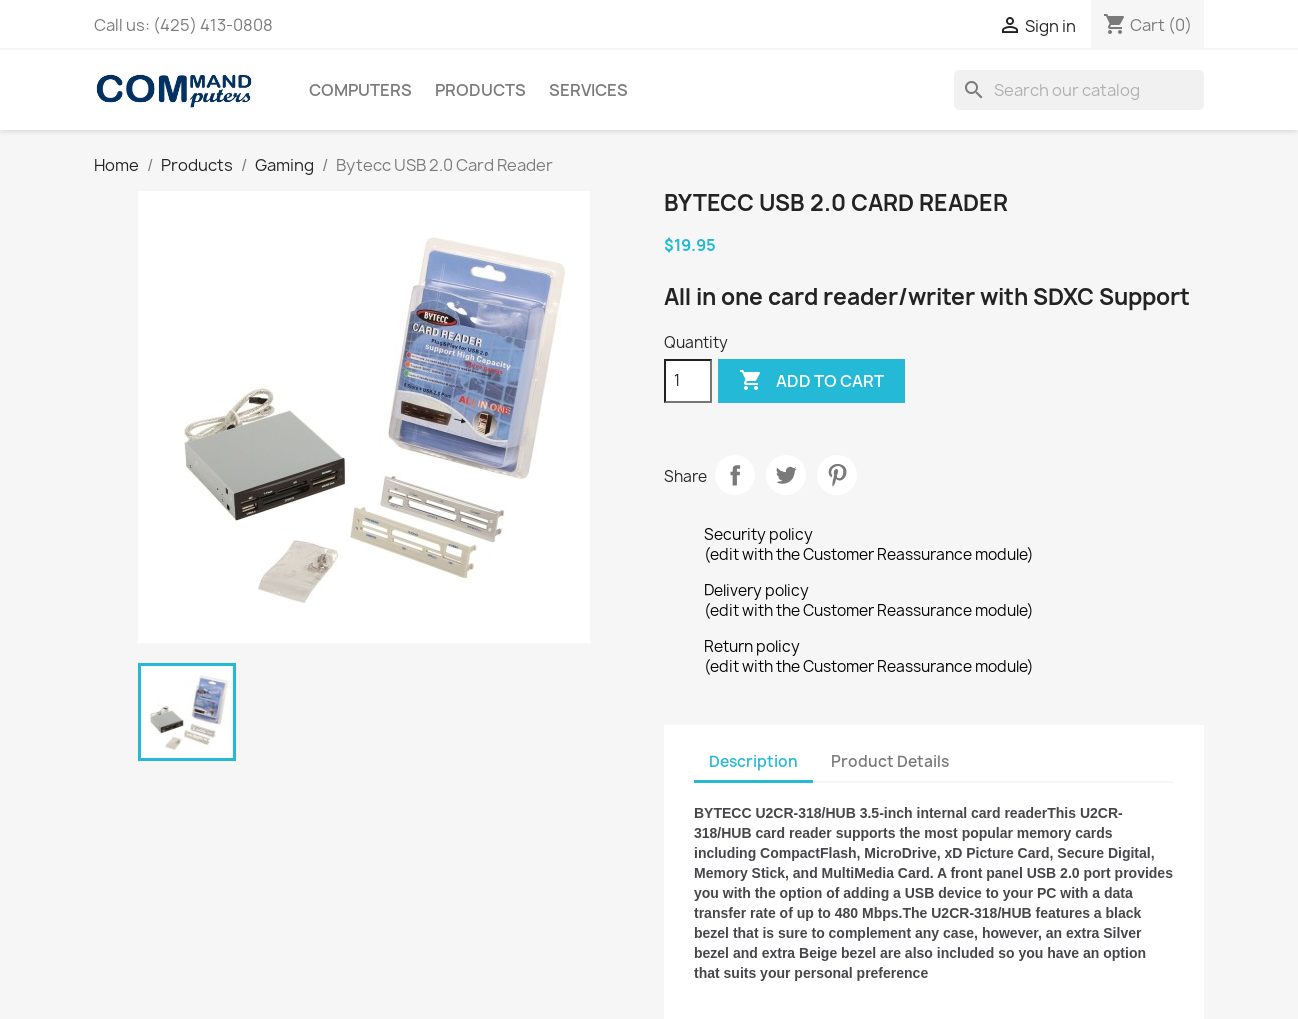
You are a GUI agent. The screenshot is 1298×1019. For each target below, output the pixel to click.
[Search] (1079, 90)
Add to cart (811, 381)
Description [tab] (753, 761)
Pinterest (837, 475)
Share (735, 475)
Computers (360, 90)
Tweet (786, 475)
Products (480, 90)
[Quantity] (688, 381)
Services (588, 90)
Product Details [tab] (890, 761)
